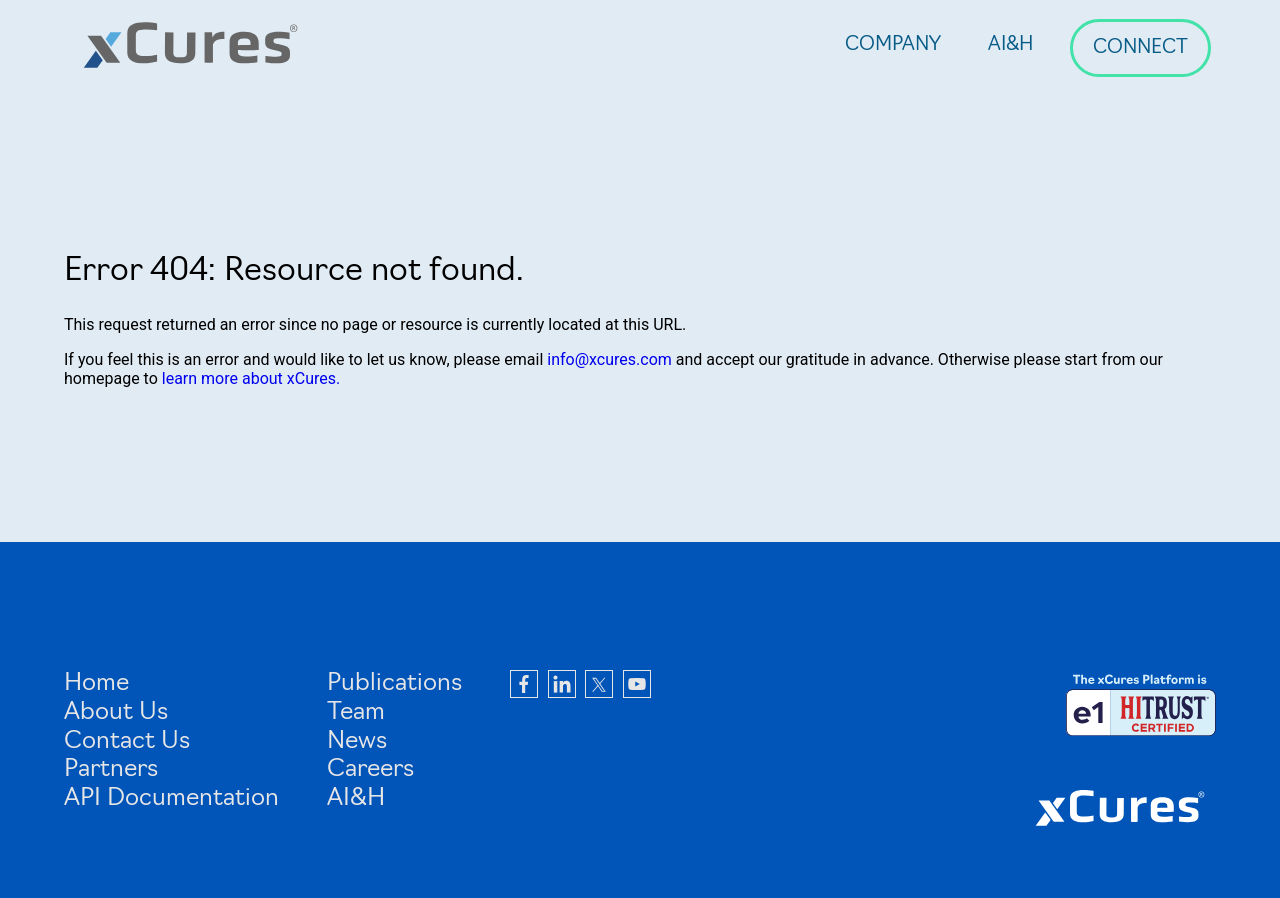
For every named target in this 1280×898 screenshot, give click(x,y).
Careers (370, 770)
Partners (111, 770)
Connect (1140, 48)
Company (893, 45)
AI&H (1011, 45)
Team (356, 713)
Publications (394, 684)
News (357, 742)
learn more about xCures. (251, 378)
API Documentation (171, 799)
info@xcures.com (609, 359)
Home (96, 684)
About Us (116, 713)
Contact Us (127, 742)
